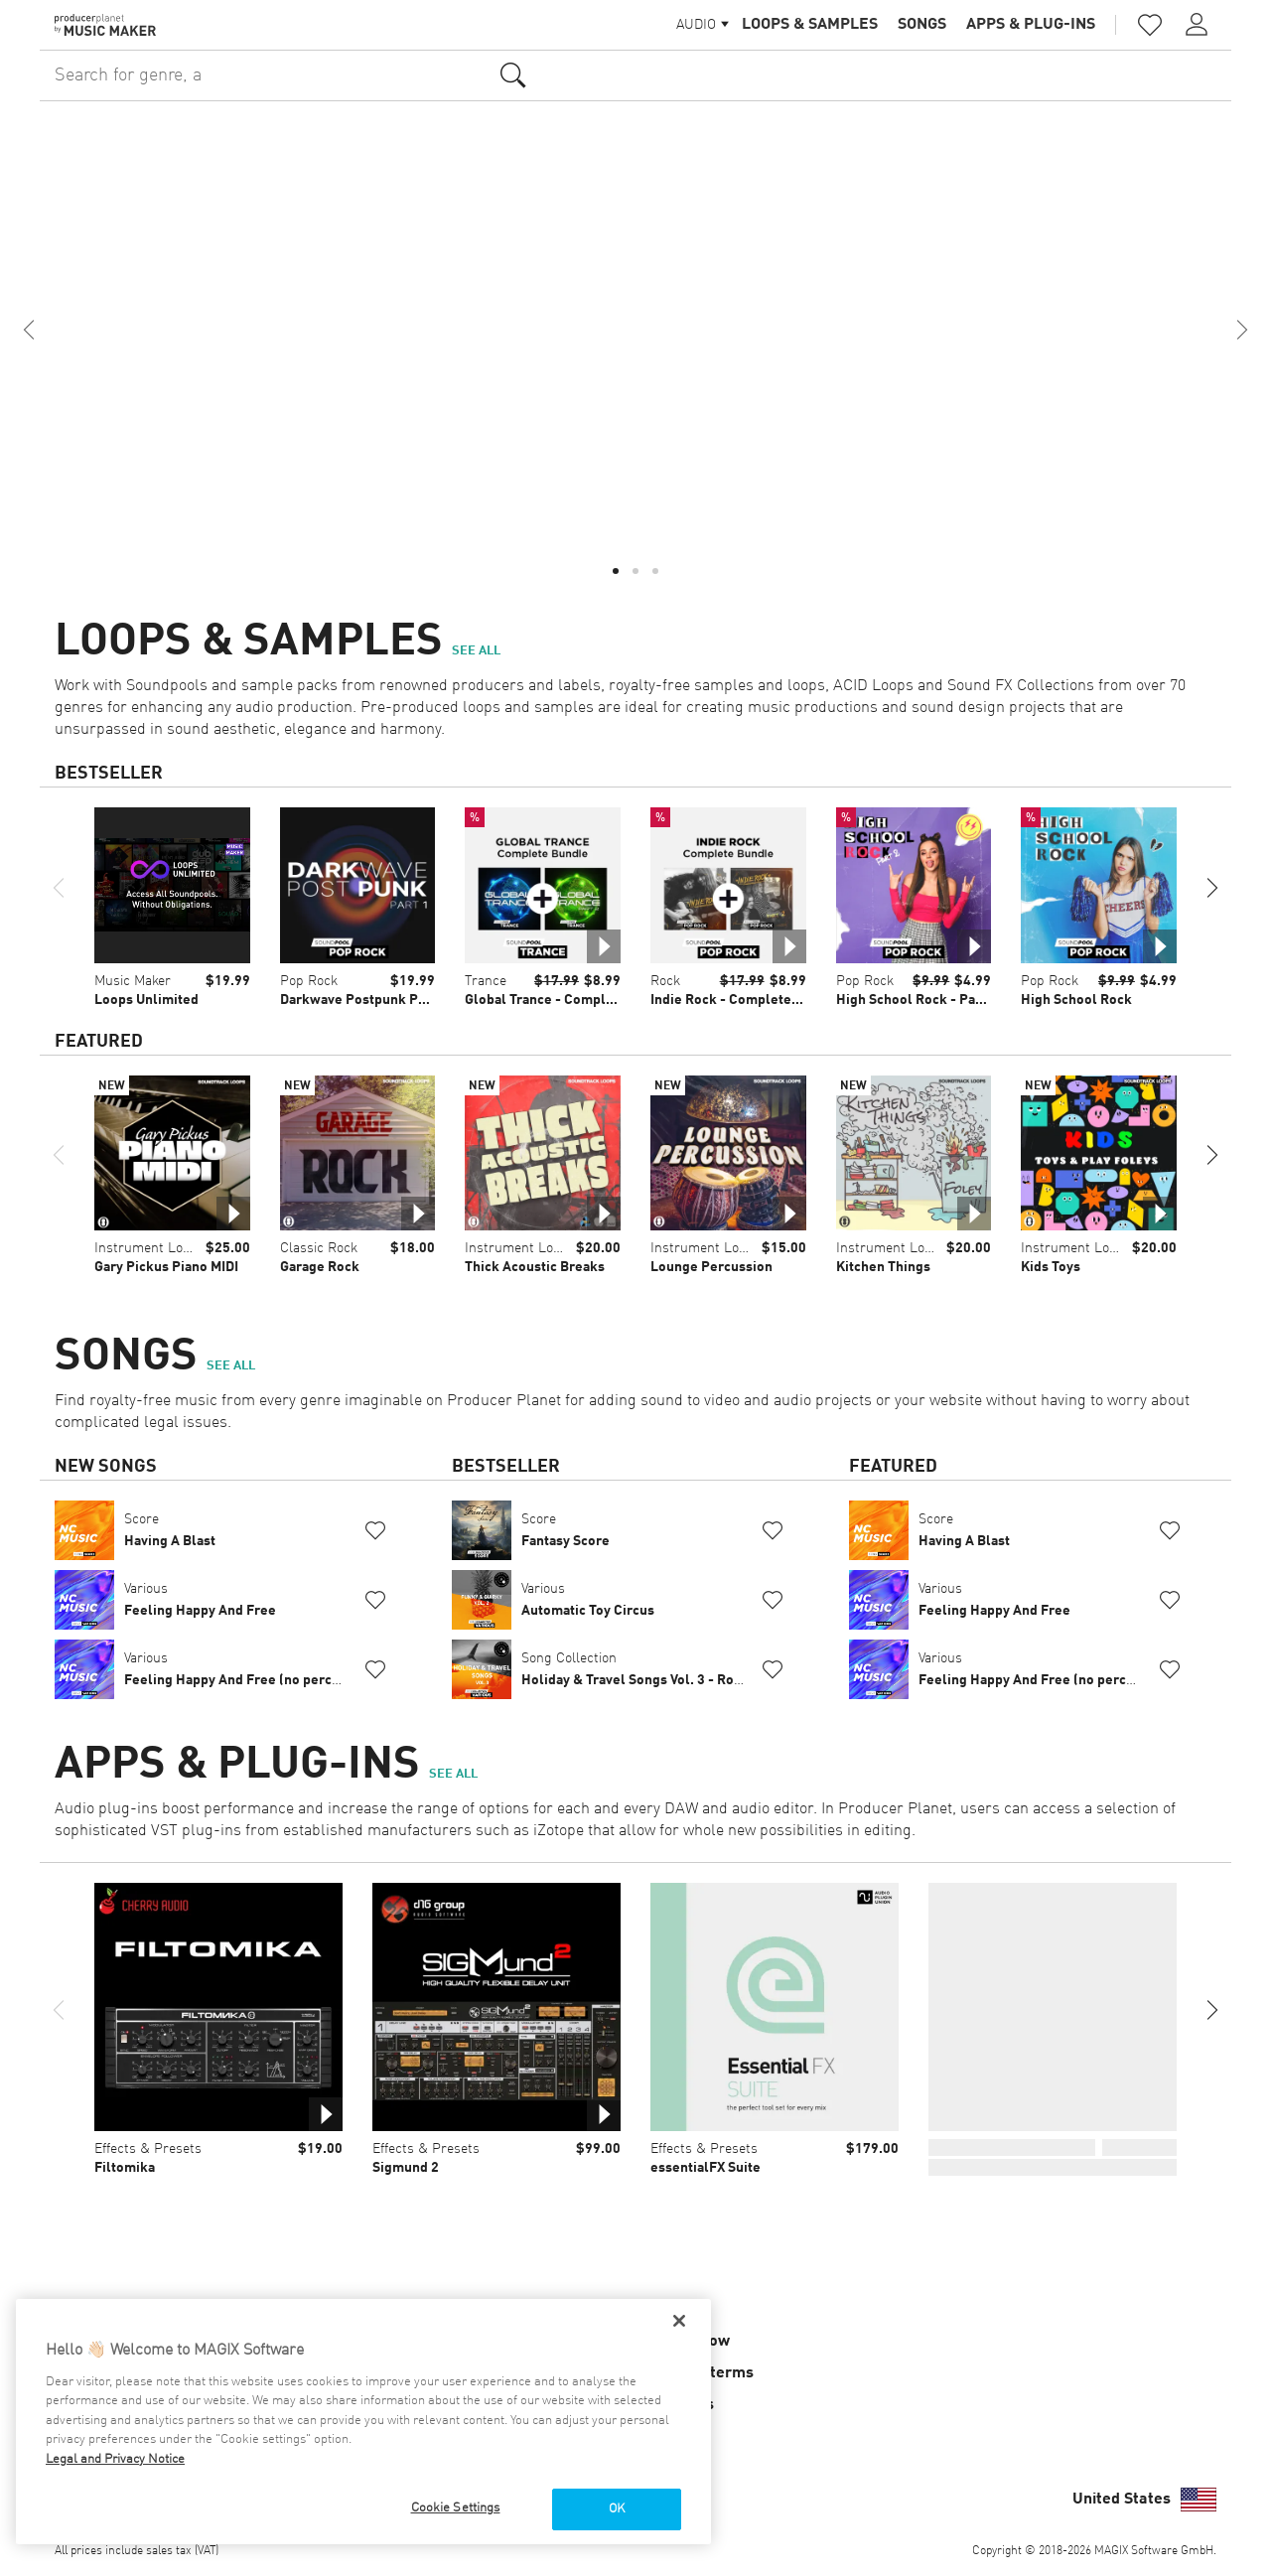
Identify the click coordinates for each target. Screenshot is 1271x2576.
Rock (665, 981)
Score (169, 1530)
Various (200, 1600)
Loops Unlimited (146, 1000)
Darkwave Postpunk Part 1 (363, 1000)
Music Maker (132, 981)
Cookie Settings (455, 2508)
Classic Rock (318, 1248)
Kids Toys (1050, 1267)
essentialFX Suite (705, 2168)
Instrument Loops (149, 1248)
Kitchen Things (883, 1267)
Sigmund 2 (405, 2168)
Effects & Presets (148, 2149)
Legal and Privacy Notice (115, 2459)
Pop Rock (309, 981)
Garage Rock (319, 1267)
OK (617, 2509)
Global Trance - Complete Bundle (570, 1000)
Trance (485, 981)
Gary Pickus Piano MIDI (166, 1267)
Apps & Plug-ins (1030, 25)
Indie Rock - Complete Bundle (745, 1000)
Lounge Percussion (711, 1267)
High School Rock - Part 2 (916, 1000)
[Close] (679, 2321)
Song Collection (633, 1669)
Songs (922, 25)
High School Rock (1076, 1000)
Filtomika (124, 2168)
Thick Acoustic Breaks (535, 1267)
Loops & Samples (810, 25)
